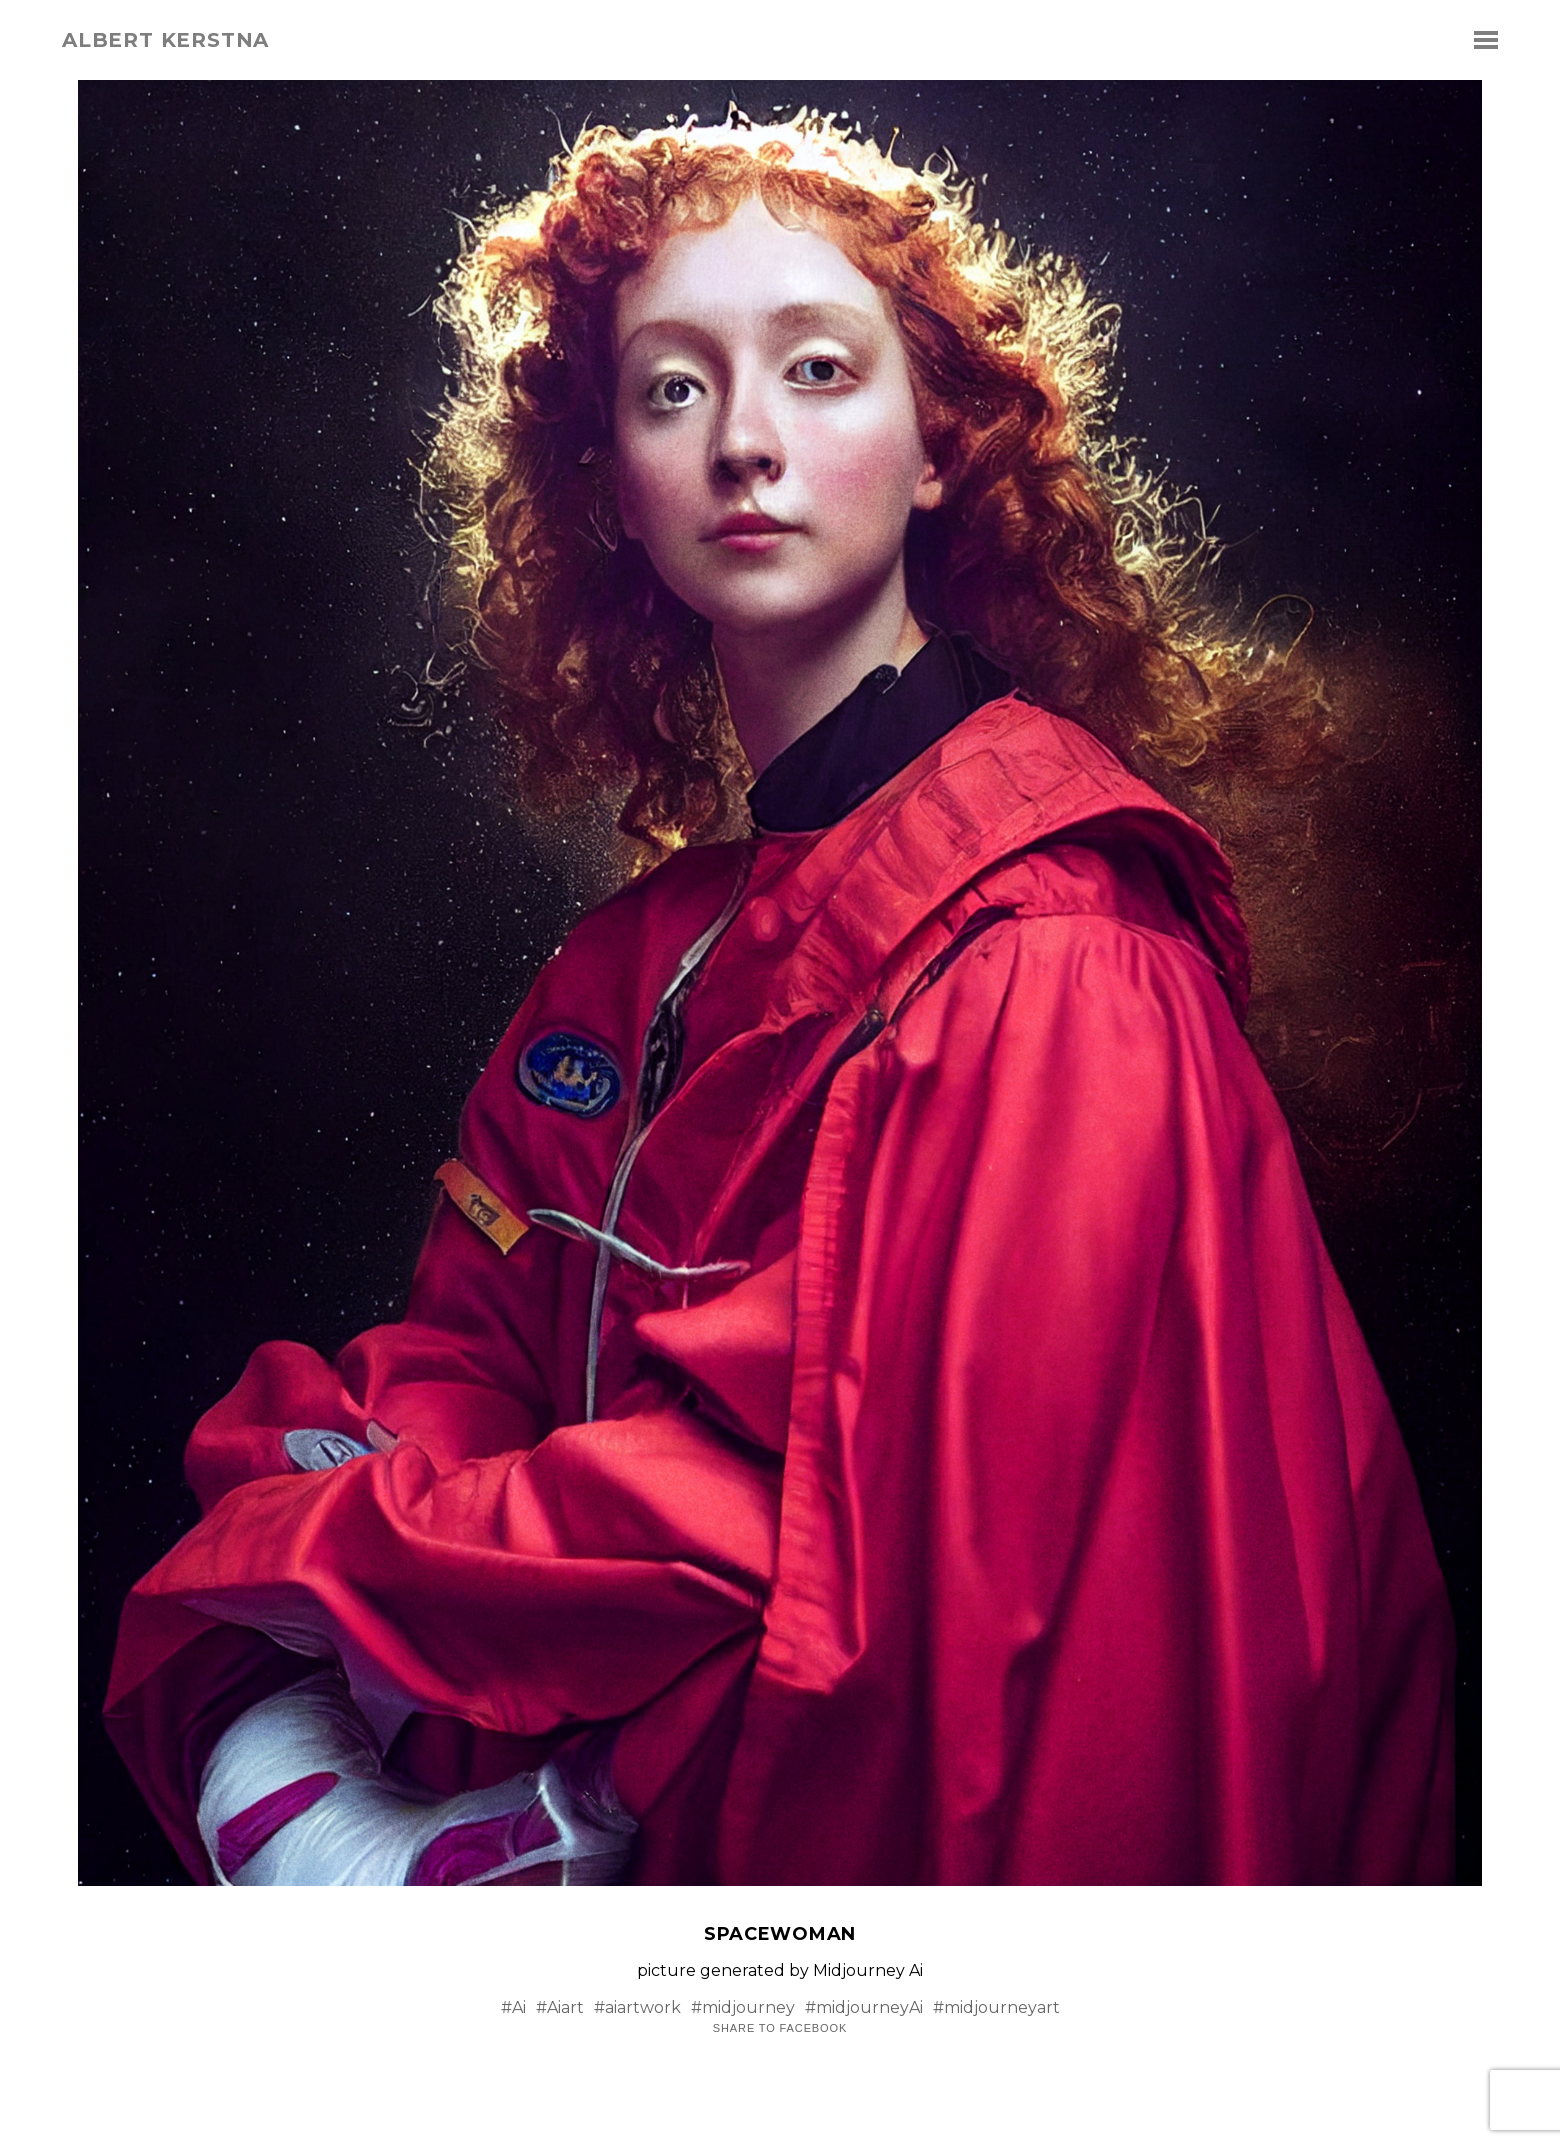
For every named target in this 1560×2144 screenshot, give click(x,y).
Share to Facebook (780, 2028)
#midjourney (743, 2007)
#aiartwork (637, 2007)
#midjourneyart (996, 2007)
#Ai (513, 2007)
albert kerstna (165, 40)
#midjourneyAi (864, 2007)
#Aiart (560, 2007)
